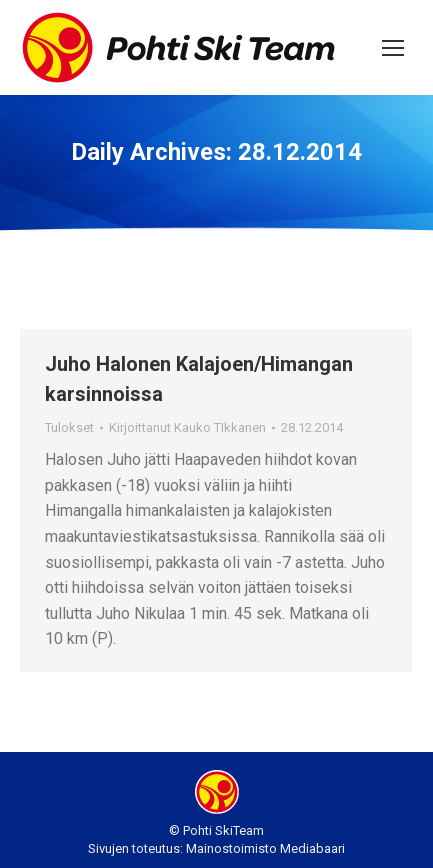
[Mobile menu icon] (393, 48)
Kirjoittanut (187, 427)
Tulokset (69, 427)
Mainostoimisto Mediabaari (265, 848)
